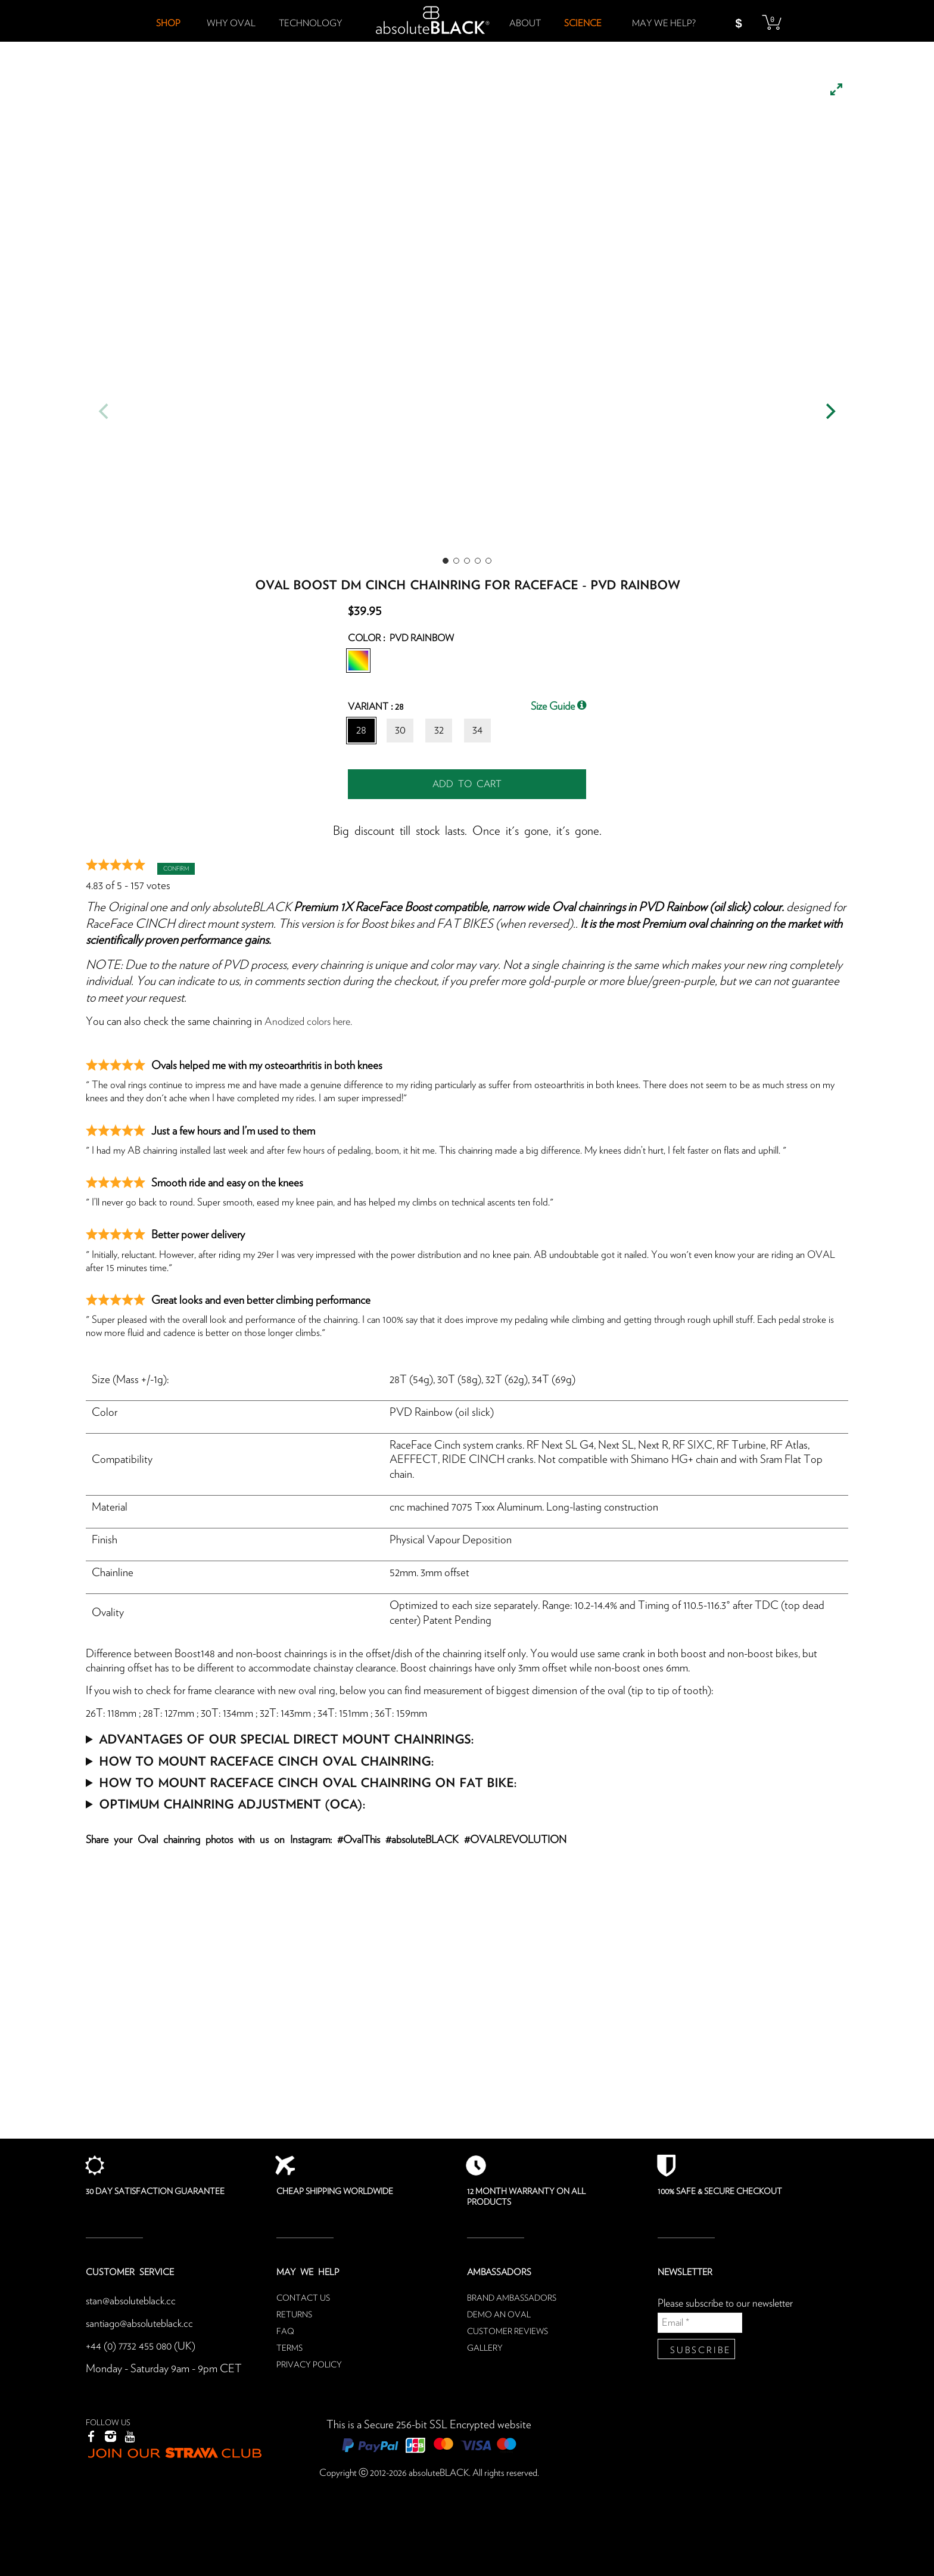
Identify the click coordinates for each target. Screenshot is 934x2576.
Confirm (176, 869)
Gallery (485, 2348)
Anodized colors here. (312, 1021)
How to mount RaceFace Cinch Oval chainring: (266, 1760)
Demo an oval (499, 2315)
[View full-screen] (836, 89)
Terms (289, 2348)
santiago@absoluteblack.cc (144, 2323)
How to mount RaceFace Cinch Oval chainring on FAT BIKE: (307, 1782)
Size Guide (558, 706)
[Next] (829, 411)
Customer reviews (507, 2332)
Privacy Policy (309, 2365)
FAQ (285, 2332)
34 (477, 730)
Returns (294, 2315)
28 (361, 730)
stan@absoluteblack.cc (134, 2301)
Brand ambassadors (511, 2298)
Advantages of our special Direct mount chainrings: (286, 1738)
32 (439, 730)
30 (400, 730)
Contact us (303, 2298)
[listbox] (467, 315)
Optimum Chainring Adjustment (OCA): (232, 1803)
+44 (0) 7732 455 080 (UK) (143, 2346)
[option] (467, 315)
